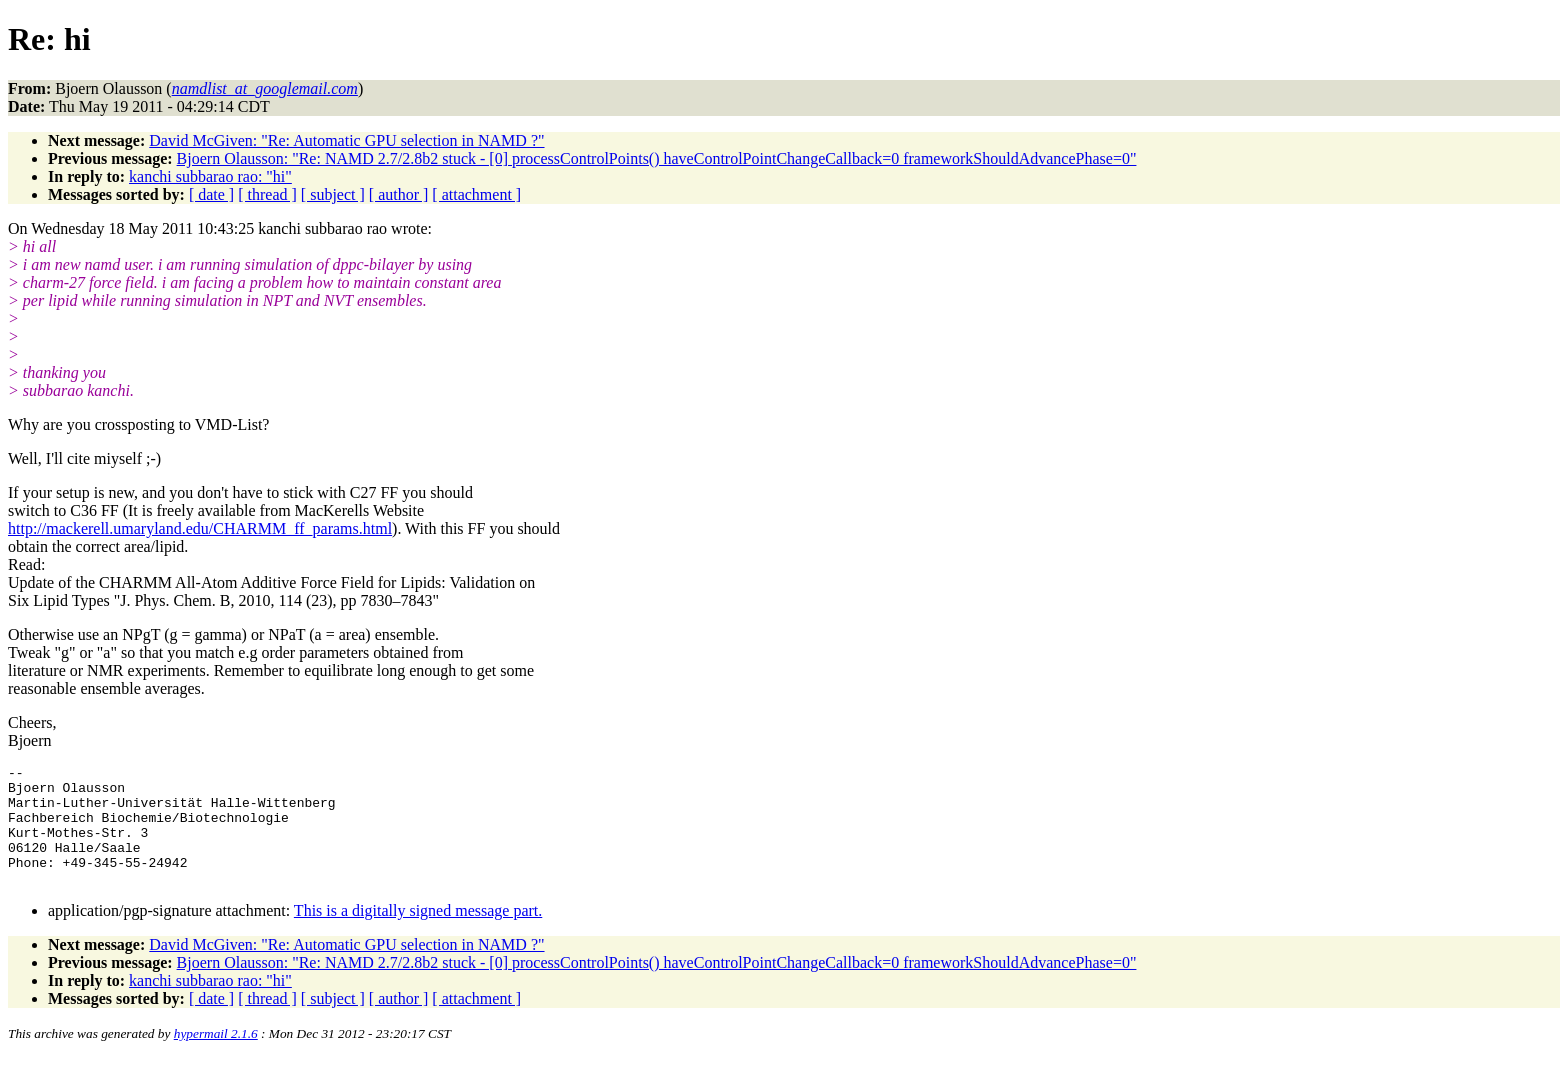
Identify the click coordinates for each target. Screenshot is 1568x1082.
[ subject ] (333, 194)
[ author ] (399, 194)
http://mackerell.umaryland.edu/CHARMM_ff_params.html (200, 528)
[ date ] (211, 194)
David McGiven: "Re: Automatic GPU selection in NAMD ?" (346, 140)
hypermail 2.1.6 (216, 1057)
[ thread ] (267, 194)
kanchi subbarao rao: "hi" (210, 176)
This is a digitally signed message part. (418, 934)
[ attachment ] (476, 194)
